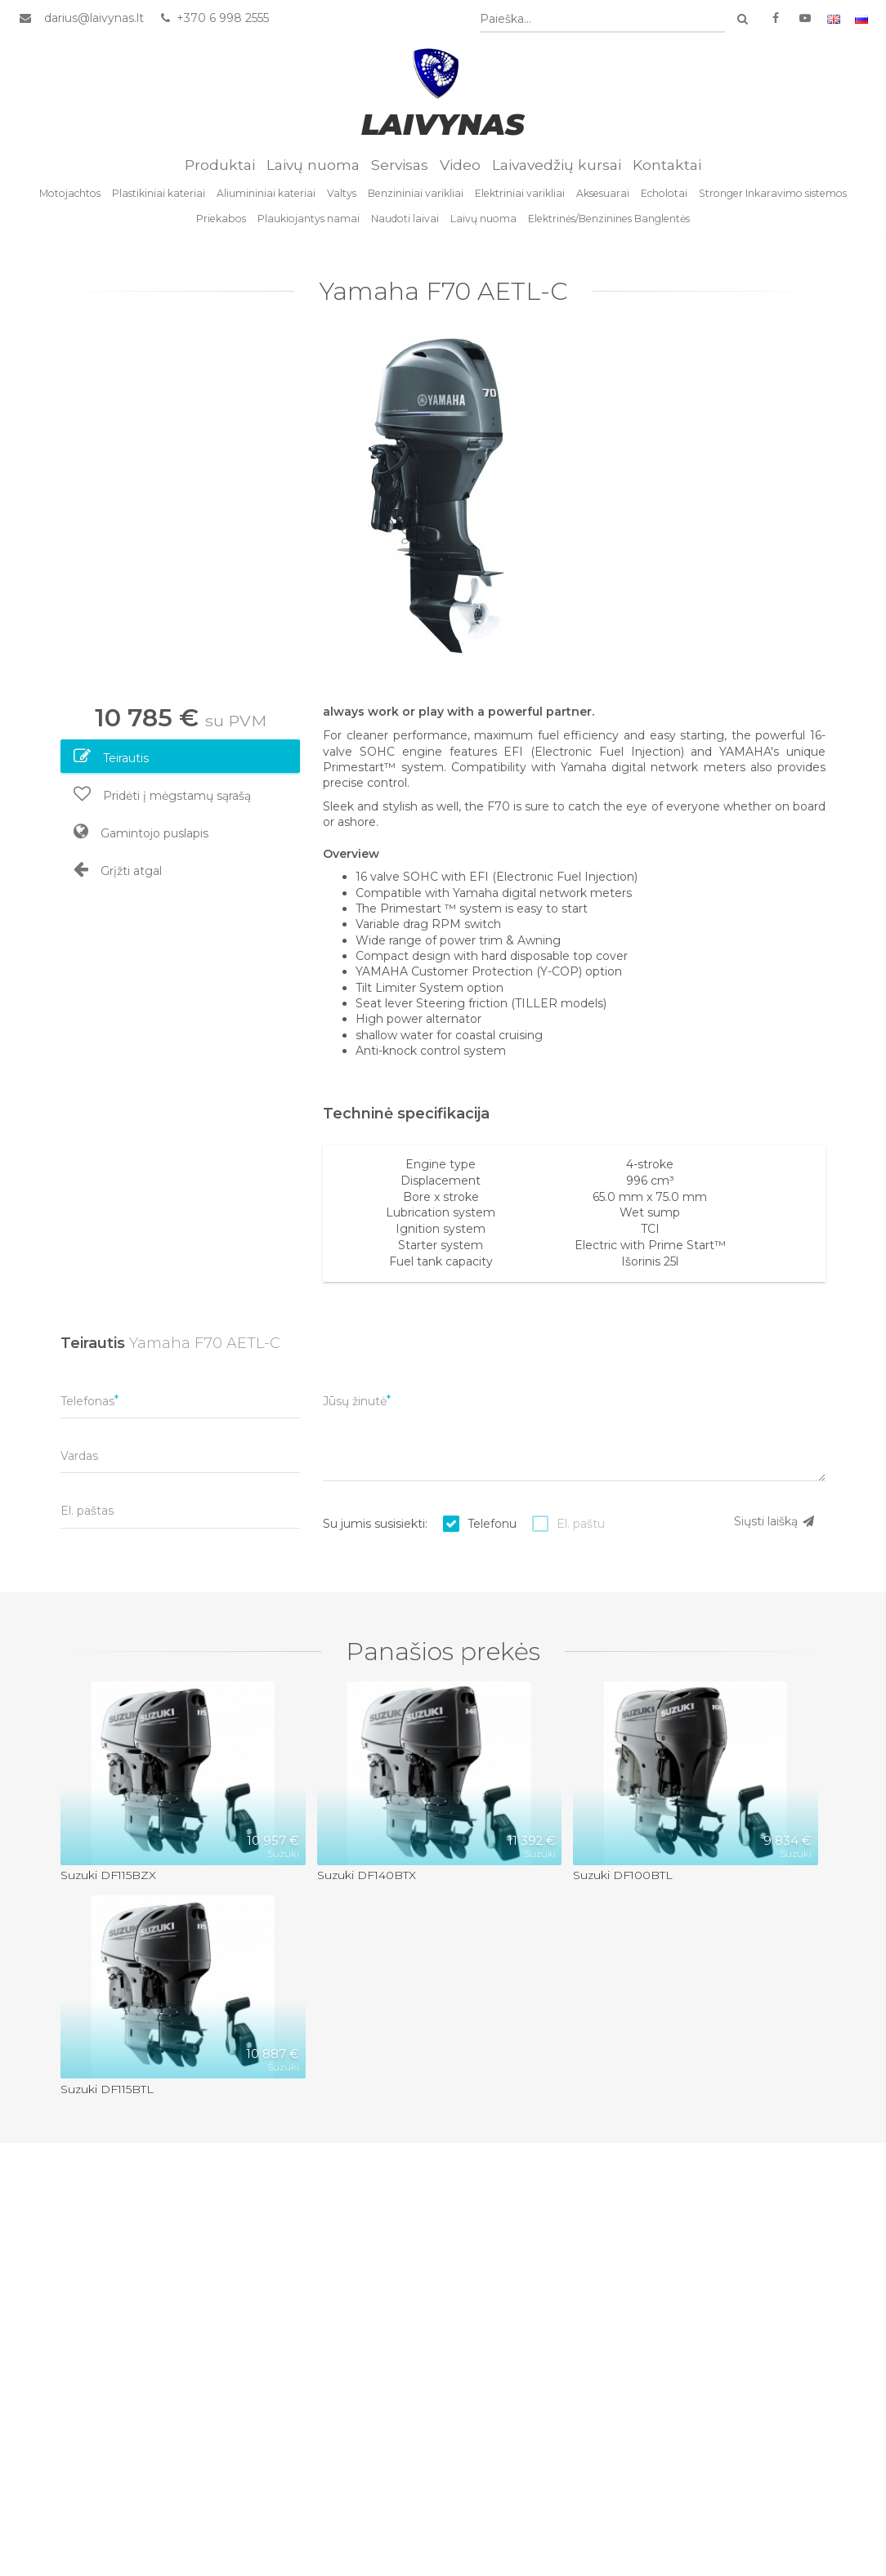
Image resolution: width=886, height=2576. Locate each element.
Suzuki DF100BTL (623, 1878)
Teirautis (111, 760)
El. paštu (581, 1527)
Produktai (220, 167)
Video (460, 167)
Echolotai (664, 197)
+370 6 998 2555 (213, 18)
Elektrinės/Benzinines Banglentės (609, 222)
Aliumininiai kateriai (266, 197)
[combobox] (603, 20)
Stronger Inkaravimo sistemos (773, 197)
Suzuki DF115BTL (107, 2092)
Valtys (341, 197)
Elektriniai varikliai (520, 197)
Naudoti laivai (405, 222)
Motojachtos (70, 197)
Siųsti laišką (775, 1524)
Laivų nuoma (313, 167)
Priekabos (221, 222)
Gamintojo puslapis (141, 835)
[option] (443, 496)
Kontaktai (667, 167)
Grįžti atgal (118, 873)
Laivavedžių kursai (556, 167)
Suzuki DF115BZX (108, 1878)
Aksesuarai (602, 197)
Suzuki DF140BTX (366, 1878)
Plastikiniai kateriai (158, 197)
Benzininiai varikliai (415, 197)
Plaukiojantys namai (308, 222)
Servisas (399, 167)
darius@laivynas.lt (93, 18)
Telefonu (492, 1527)
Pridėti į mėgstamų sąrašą (162, 797)
